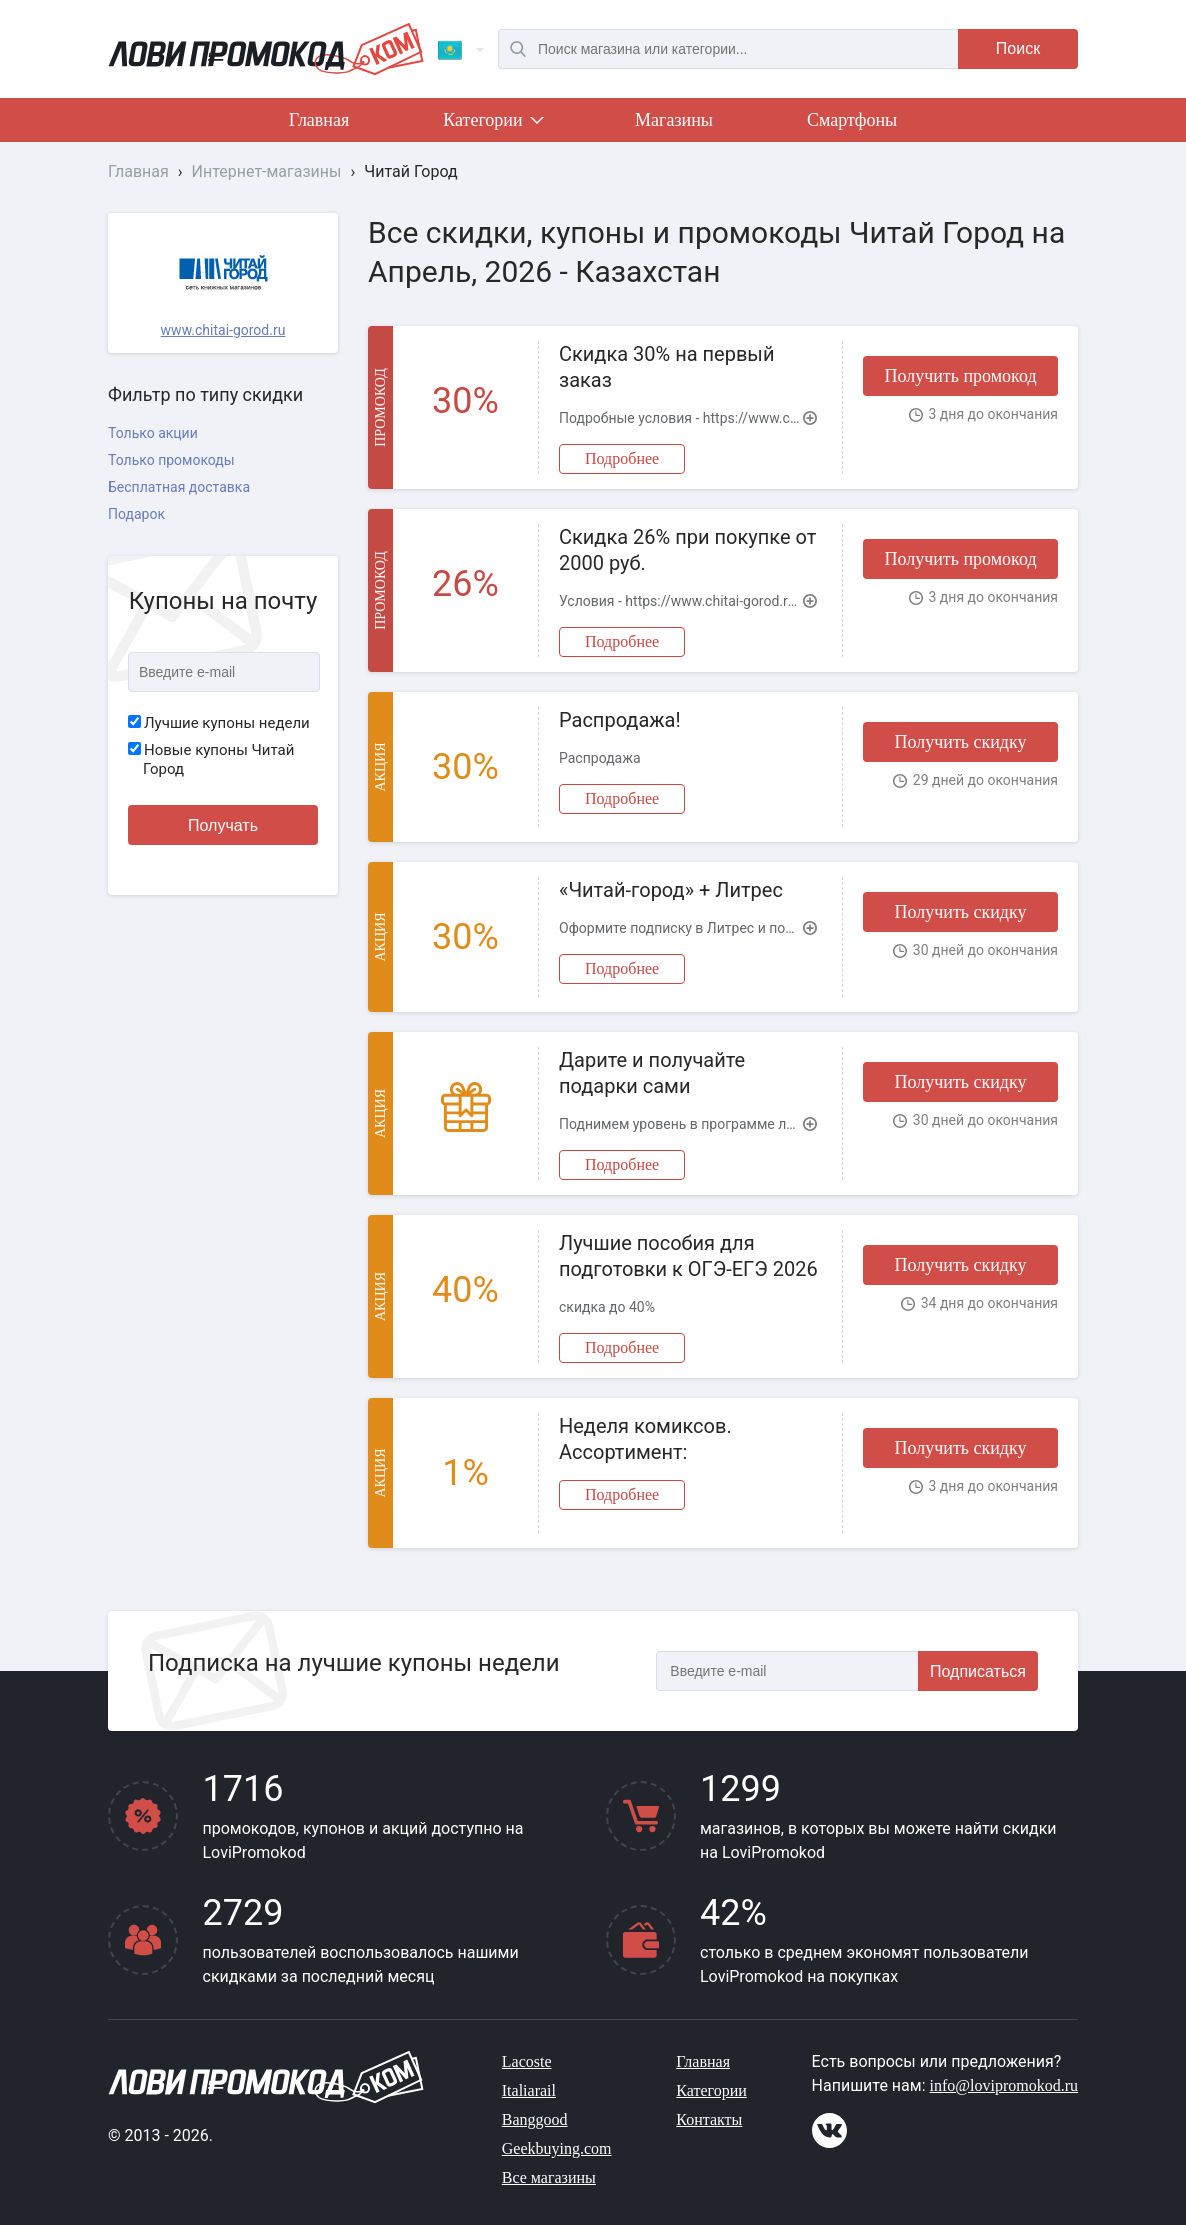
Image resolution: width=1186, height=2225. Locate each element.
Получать (223, 825)
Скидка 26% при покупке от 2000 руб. (687, 550)
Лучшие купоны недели (219, 723)
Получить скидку (960, 742)
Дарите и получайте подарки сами (652, 1073)
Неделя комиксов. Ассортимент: (645, 1439)
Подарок (136, 514)
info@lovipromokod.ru (1004, 2085)
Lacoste (527, 2061)
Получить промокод (960, 376)
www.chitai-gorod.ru (223, 330)
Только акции (153, 433)
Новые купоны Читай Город (211, 760)
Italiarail (529, 2090)
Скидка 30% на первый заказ (666, 367)
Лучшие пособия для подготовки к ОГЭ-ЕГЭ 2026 (688, 1256)
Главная (319, 120)
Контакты (709, 2119)
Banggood (535, 2119)
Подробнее (622, 458)
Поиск (1018, 48)
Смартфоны (852, 120)
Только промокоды (171, 460)
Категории (492, 124)
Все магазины (549, 2177)
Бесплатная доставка (179, 487)
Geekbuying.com (557, 2148)
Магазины (674, 120)
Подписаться (978, 1671)
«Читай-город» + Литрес (671, 890)
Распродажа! (620, 720)
